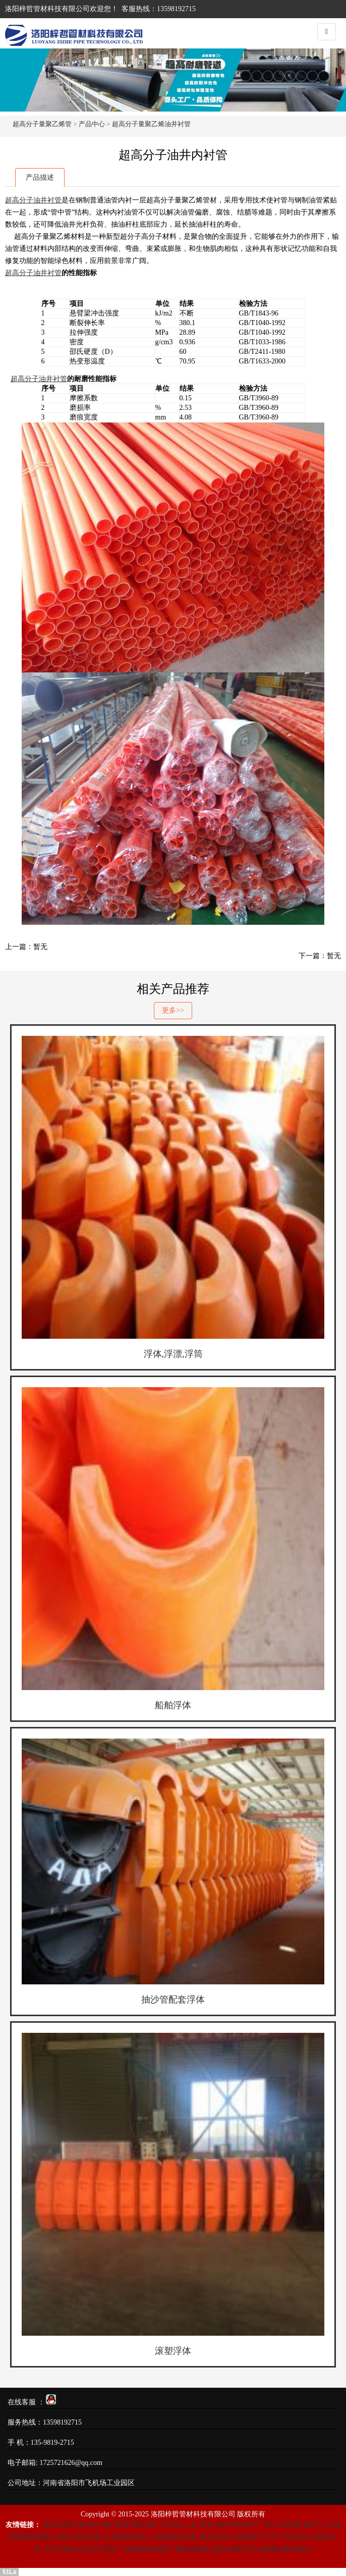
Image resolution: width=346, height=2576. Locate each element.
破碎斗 (314, 2525)
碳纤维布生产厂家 (243, 2525)
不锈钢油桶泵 (189, 2549)
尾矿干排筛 (162, 2525)
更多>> (173, 1010)
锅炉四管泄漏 (122, 2525)
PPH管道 (294, 2537)
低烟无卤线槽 (146, 2549)
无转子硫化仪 (64, 2549)
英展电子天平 (257, 2537)
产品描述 (40, 177)
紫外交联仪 (217, 2537)
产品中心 (92, 124)
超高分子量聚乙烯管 (42, 124)
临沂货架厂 (105, 2549)
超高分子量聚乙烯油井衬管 (151, 124)
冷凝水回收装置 (77, 2537)
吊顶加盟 (287, 2525)
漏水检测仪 (230, 2549)
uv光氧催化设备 (172, 2537)
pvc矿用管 (197, 2525)
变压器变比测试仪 (70, 2525)
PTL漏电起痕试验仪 (281, 2549)
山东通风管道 (125, 2537)
